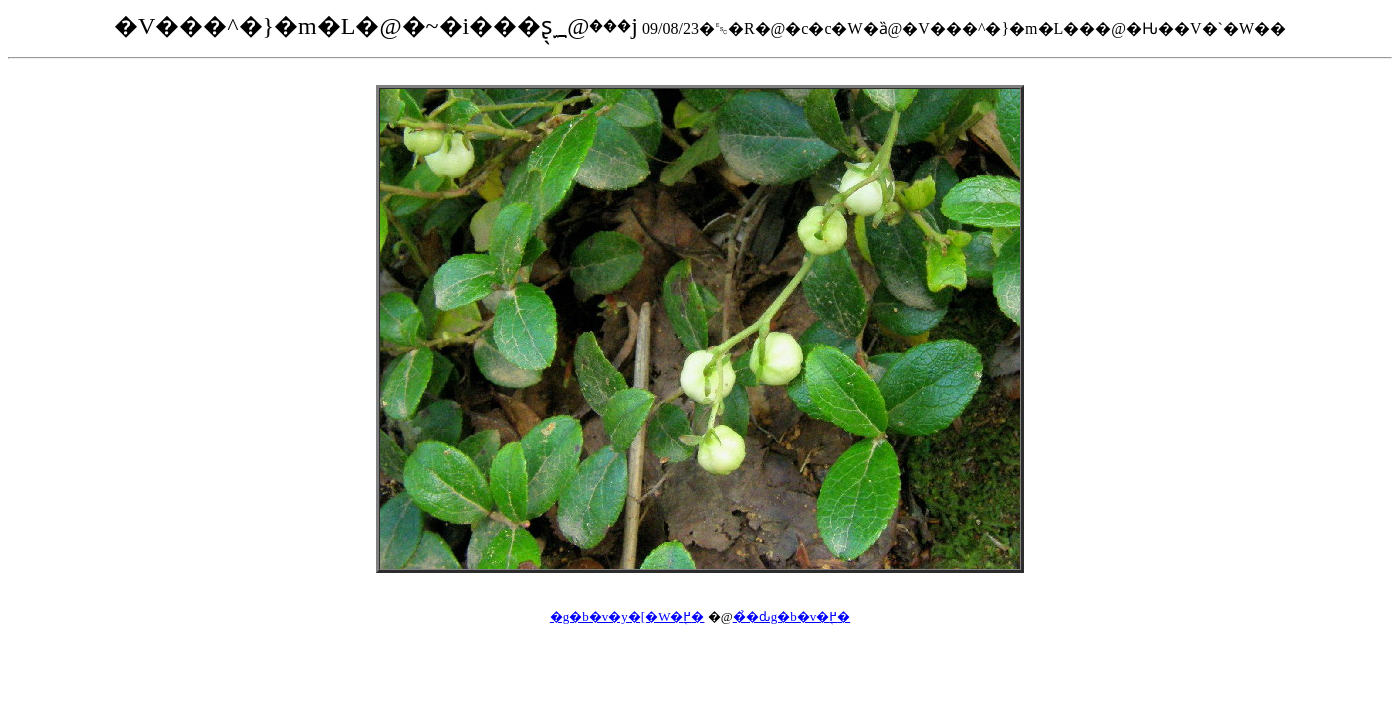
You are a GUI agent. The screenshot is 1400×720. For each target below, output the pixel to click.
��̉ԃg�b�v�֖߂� (792, 616)
